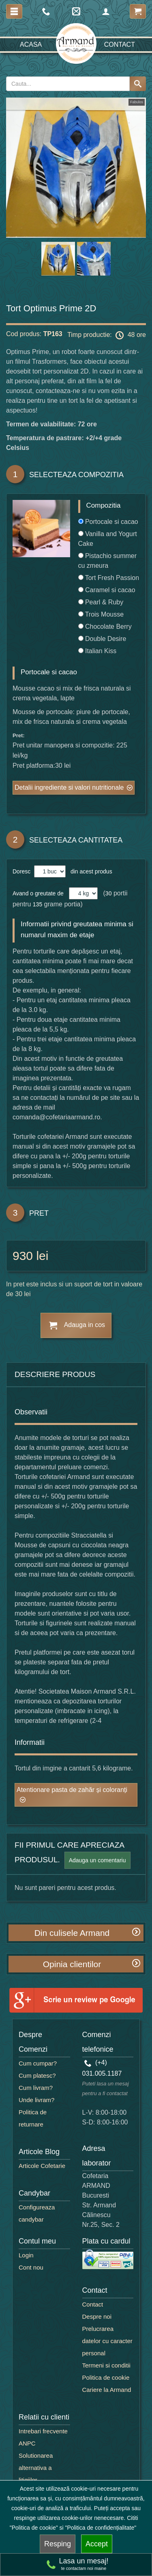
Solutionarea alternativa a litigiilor (36, 2467)
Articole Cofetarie (42, 2165)
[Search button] (138, 83)
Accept (97, 2544)
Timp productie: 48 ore (106, 335)
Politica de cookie (106, 2377)
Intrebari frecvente (43, 2431)
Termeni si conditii (106, 2365)
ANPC (27, 2443)
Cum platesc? (37, 2075)
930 (23, 1255)
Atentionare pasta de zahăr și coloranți (72, 1789)
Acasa (31, 44)
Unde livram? (36, 2099)
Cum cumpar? (38, 2063)
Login (26, 2255)
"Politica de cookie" (34, 2527)
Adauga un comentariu (97, 1860)
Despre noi (97, 2316)
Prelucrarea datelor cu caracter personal (107, 2341)
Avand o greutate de (38, 893)
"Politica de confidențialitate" (101, 2527)
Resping (57, 2544)
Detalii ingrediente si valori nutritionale (69, 787)
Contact (119, 44)
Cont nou (31, 2267)
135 (37, 904)
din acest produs (89, 871)
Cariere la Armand (106, 2389)
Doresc (22, 871)
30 (108, 893)
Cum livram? (36, 2087)
